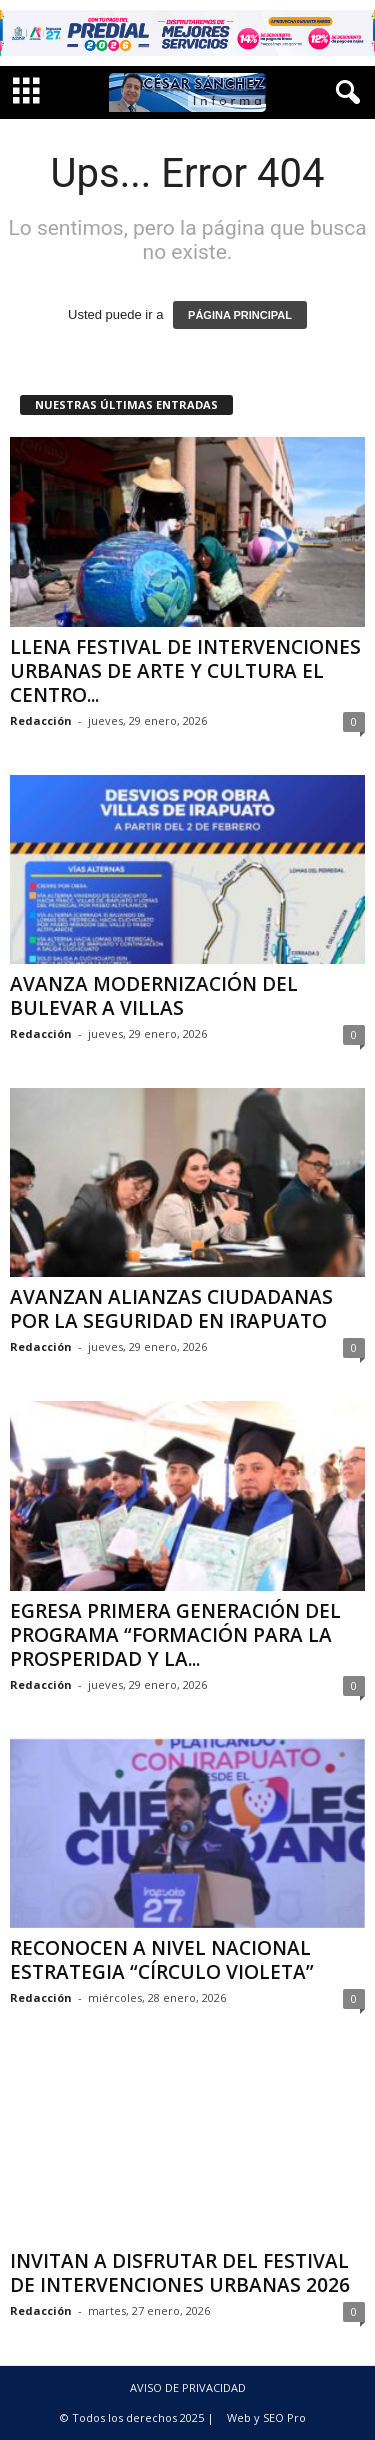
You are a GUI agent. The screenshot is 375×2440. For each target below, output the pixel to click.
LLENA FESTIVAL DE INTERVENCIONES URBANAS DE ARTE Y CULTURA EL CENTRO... (185, 671)
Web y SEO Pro (266, 2417)
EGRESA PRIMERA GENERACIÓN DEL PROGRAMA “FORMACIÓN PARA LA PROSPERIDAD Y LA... (175, 1635)
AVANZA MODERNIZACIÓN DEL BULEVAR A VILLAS (154, 996)
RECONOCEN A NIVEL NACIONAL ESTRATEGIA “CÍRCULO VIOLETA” (162, 1960)
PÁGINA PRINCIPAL (240, 315)
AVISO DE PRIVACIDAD (188, 2387)
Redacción (41, 720)
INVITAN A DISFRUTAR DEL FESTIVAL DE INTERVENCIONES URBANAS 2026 (180, 2273)
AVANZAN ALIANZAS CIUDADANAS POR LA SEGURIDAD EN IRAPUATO (171, 1309)
